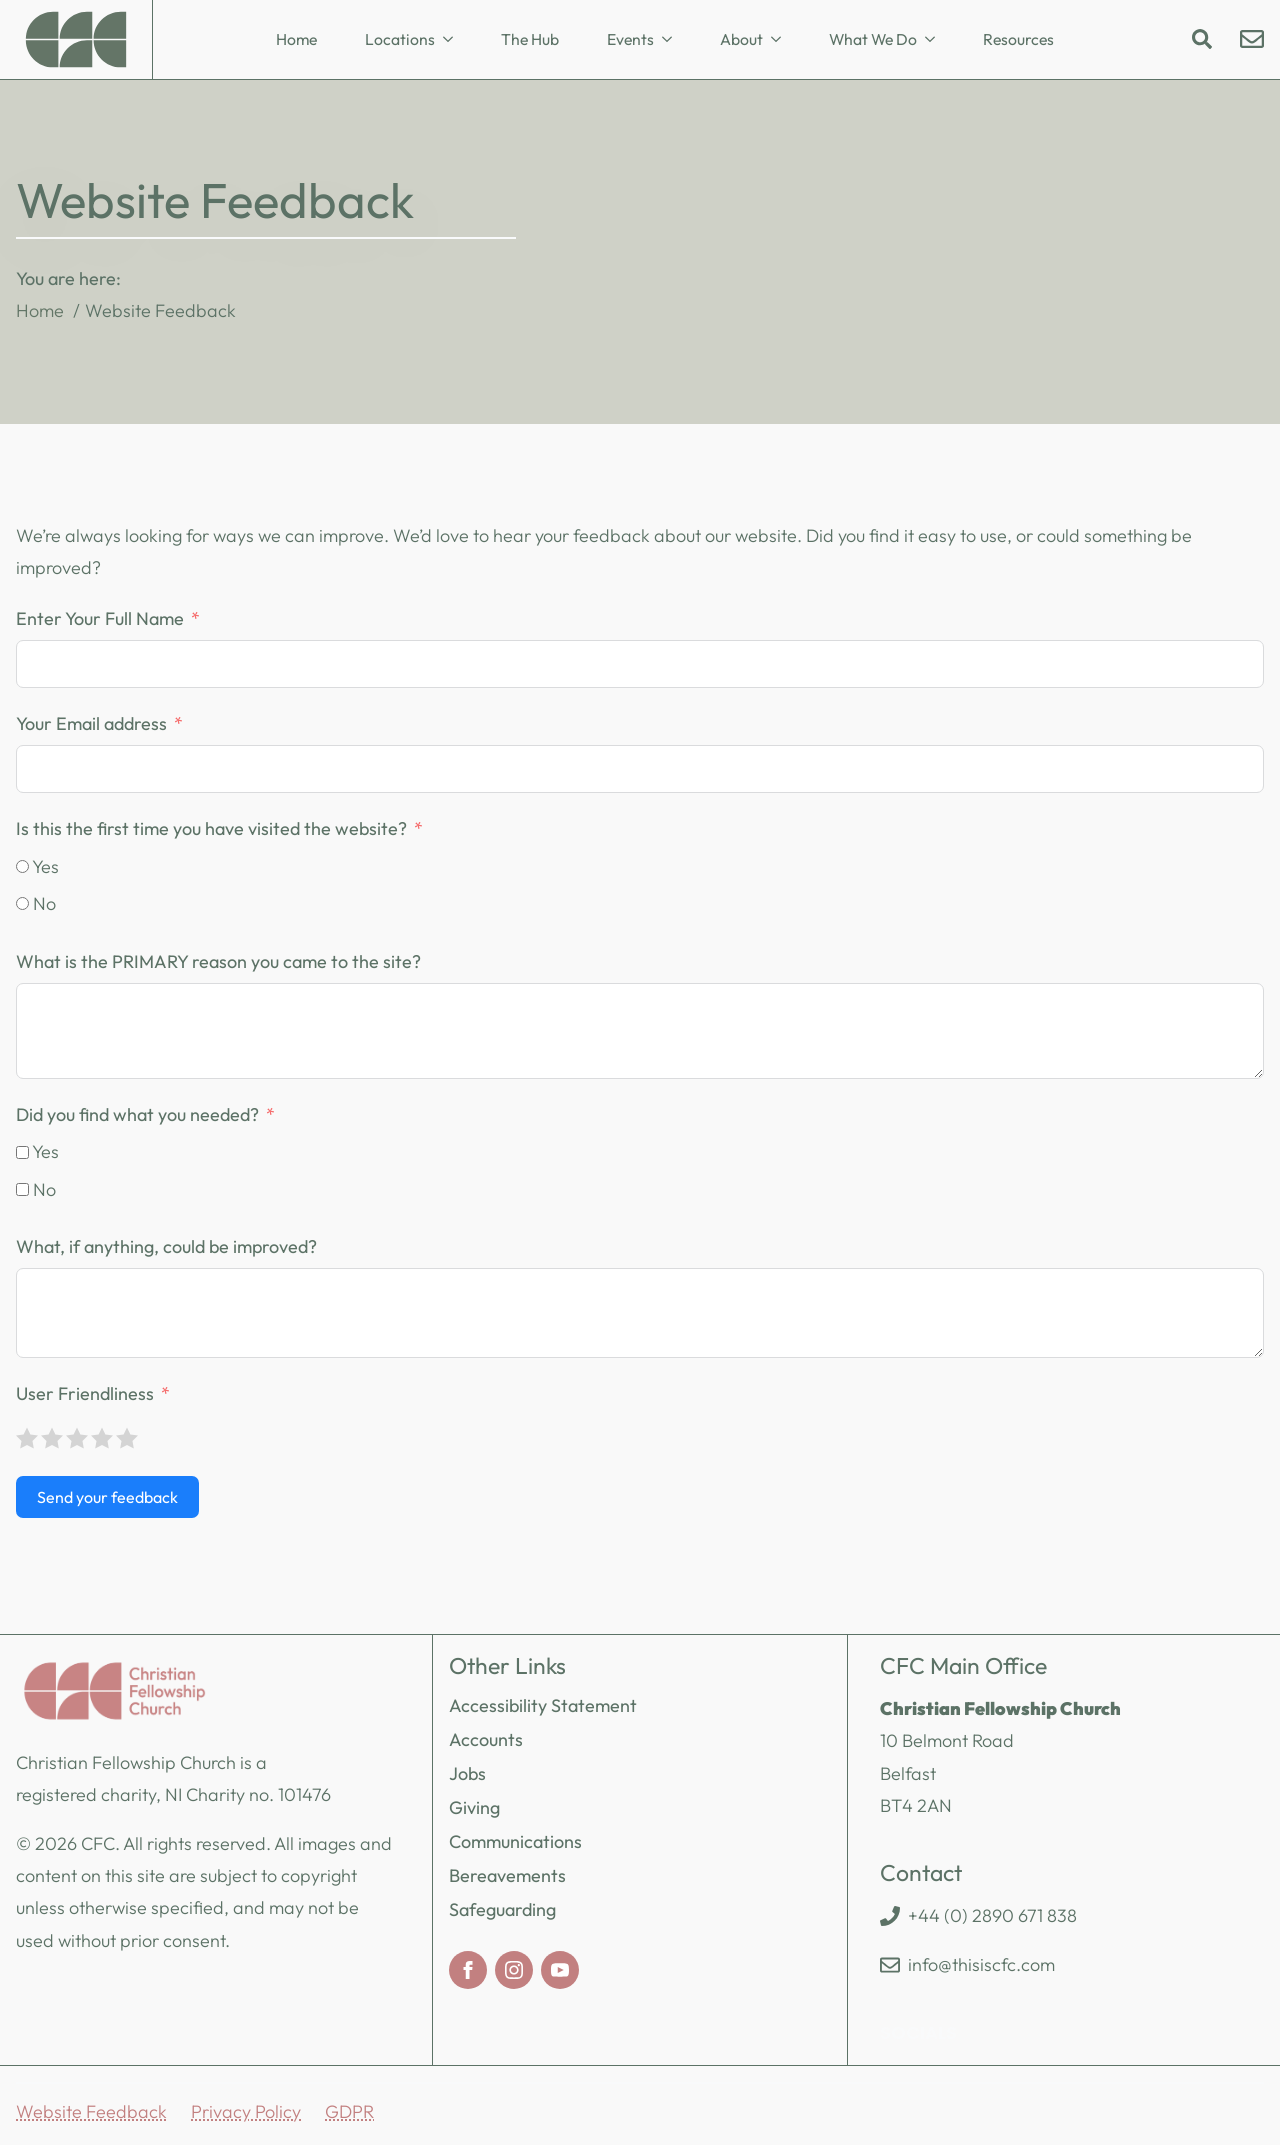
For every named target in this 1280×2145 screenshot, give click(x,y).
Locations (400, 39)
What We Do (873, 39)
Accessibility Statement (543, 1705)
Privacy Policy (246, 2111)
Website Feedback (91, 2111)
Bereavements (507, 1875)
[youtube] (560, 1970)
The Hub (530, 39)
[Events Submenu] (673, 40)
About (741, 39)
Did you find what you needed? (137, 1114)
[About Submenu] (782, 40)
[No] (22, 903)
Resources (1018, 39)
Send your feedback (107, 1497)
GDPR (349, 2111)
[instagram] (514, 1970)
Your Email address (91, 723)
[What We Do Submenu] (936, 40)
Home (296, 39)
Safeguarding (502, 1909)
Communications (515, 1841)
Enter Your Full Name (100, 618)
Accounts (486, 1739)
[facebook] (468, 1970)
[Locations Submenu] (454, 40)
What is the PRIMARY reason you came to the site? (218, 961)
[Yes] (22, 866)
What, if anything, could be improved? (166, 1246)
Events (630, 39)
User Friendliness (85, 1393)
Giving (474, 1807)
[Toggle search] (1202, 39)
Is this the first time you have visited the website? (211, 828)
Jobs (467, 1773)
